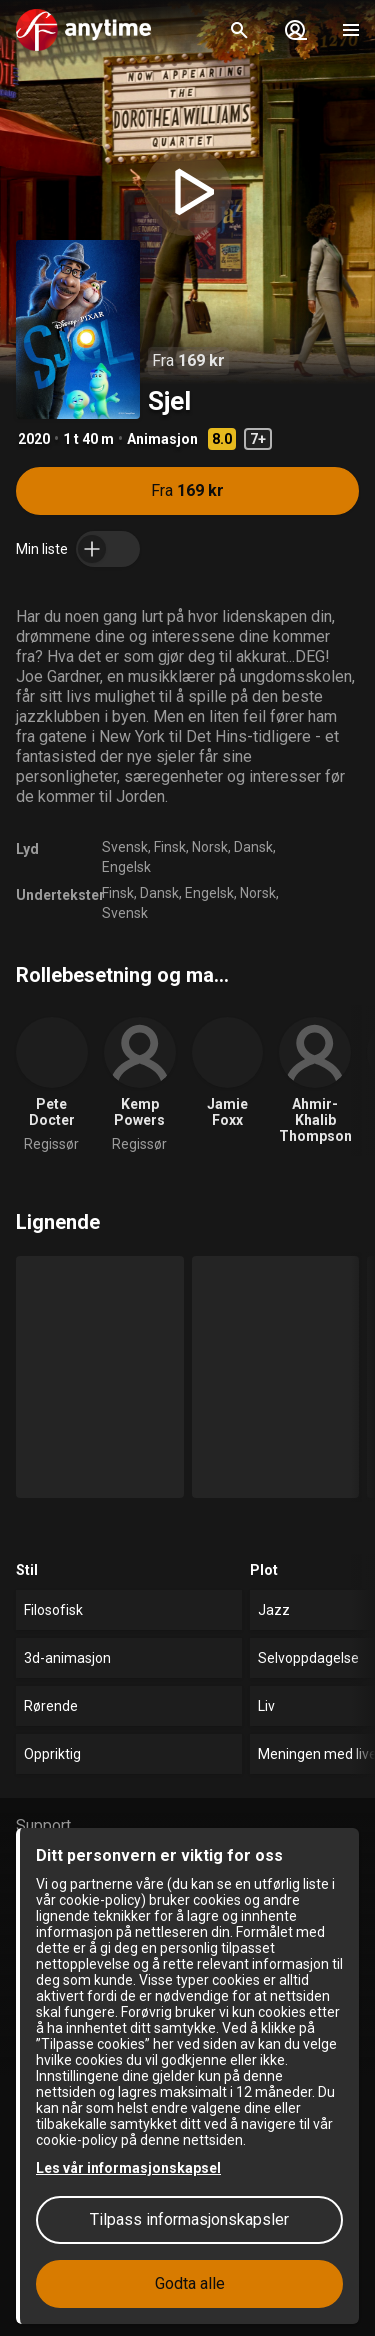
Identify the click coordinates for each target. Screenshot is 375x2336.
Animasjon (162, 439)
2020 (34, 439)
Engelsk (126, 867)
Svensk (125, 847)
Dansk (253, 847)
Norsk (210, 847)
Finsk (170, 847)
